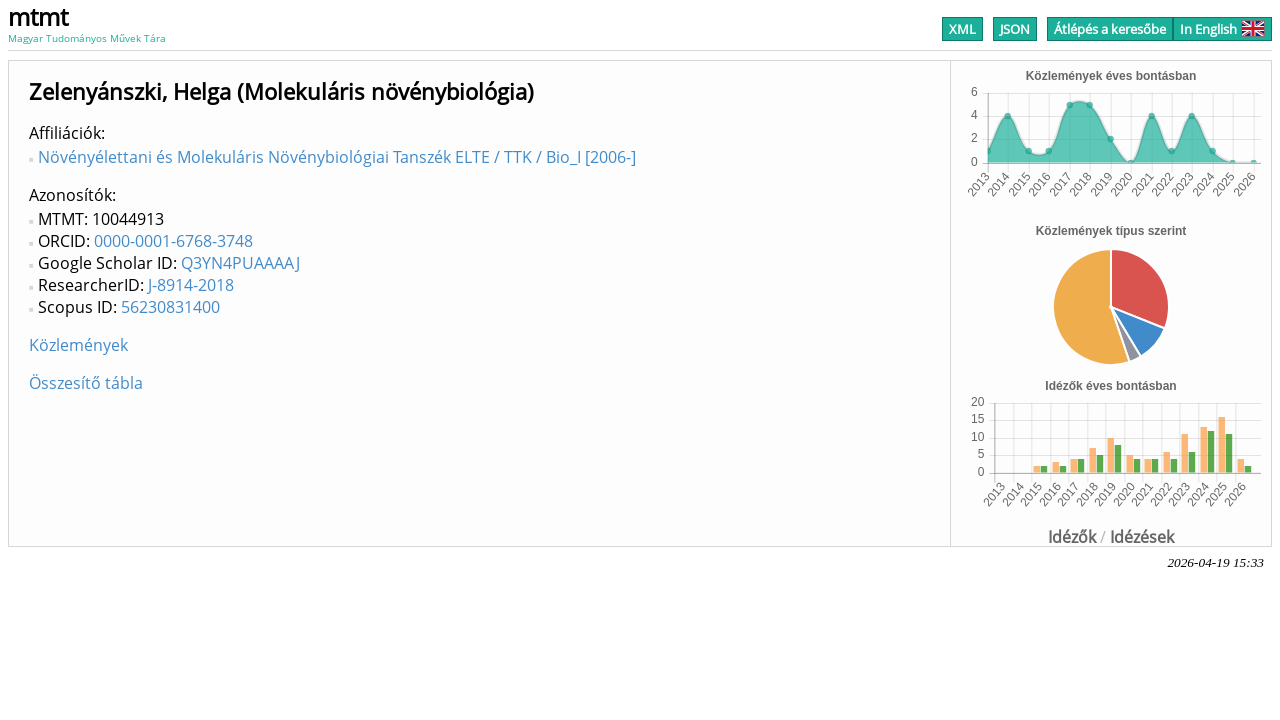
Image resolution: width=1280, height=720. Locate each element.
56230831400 (170, 307)
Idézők (1072, 537)
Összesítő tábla (86, 383)
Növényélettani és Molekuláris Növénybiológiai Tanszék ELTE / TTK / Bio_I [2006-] (337, 157)
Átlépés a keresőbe (1110, 29)
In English (1222, 29)
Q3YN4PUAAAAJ (240, 263)
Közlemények (78, 345)
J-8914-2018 (191, 285)
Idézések (1142, 537)
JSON (1015, 29)
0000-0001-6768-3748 (173, 241)
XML (962, 29)
